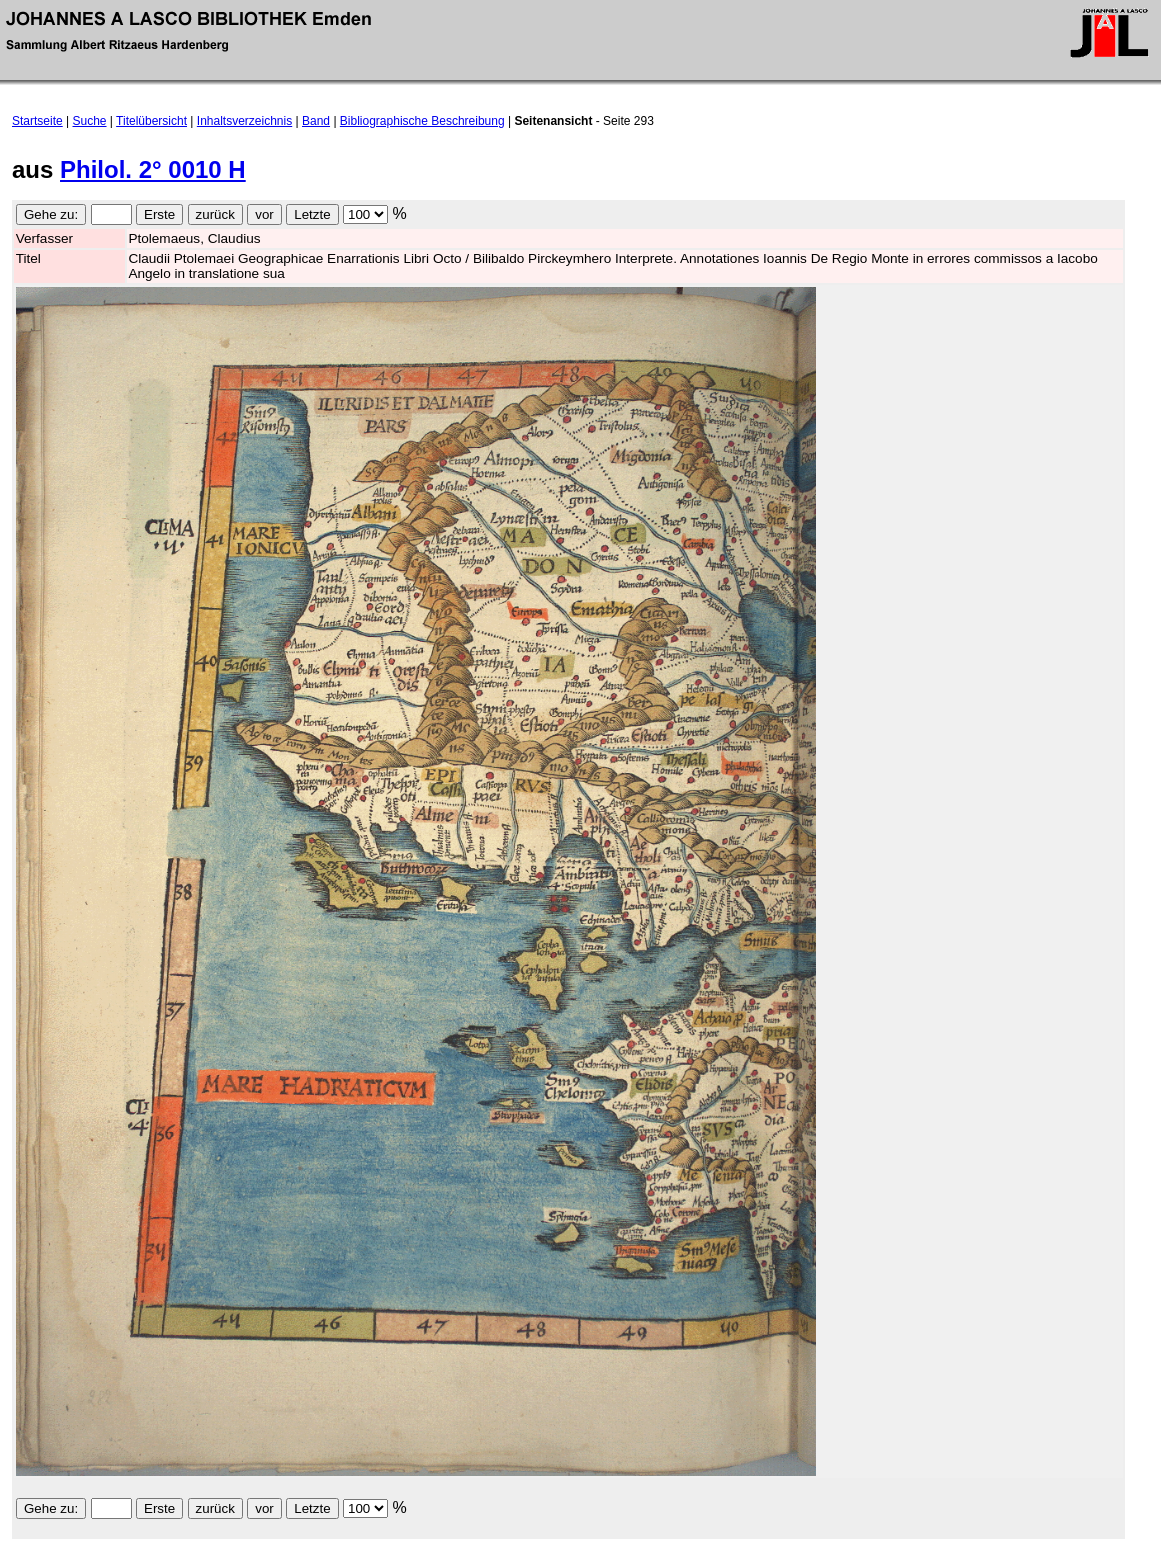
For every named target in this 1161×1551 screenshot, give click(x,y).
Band (316, 121)
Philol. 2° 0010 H (153, 169)
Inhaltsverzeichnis (244, 121)
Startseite (37, 121)
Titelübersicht (151, 121)
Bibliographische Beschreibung (422, 121)
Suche (90, 121)
